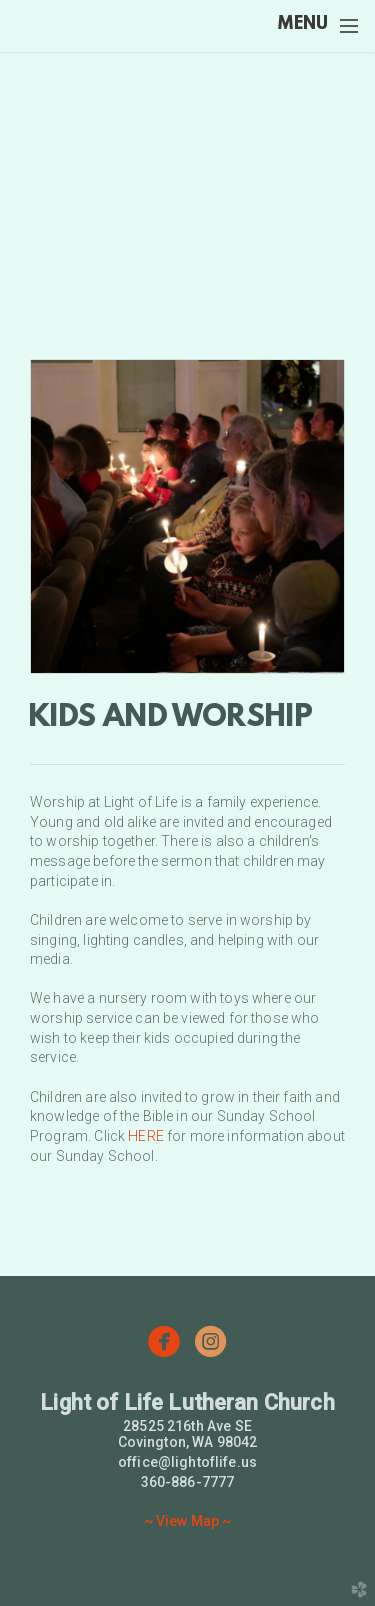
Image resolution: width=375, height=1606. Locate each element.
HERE (146, 1136)
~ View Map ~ (188, 1521)
